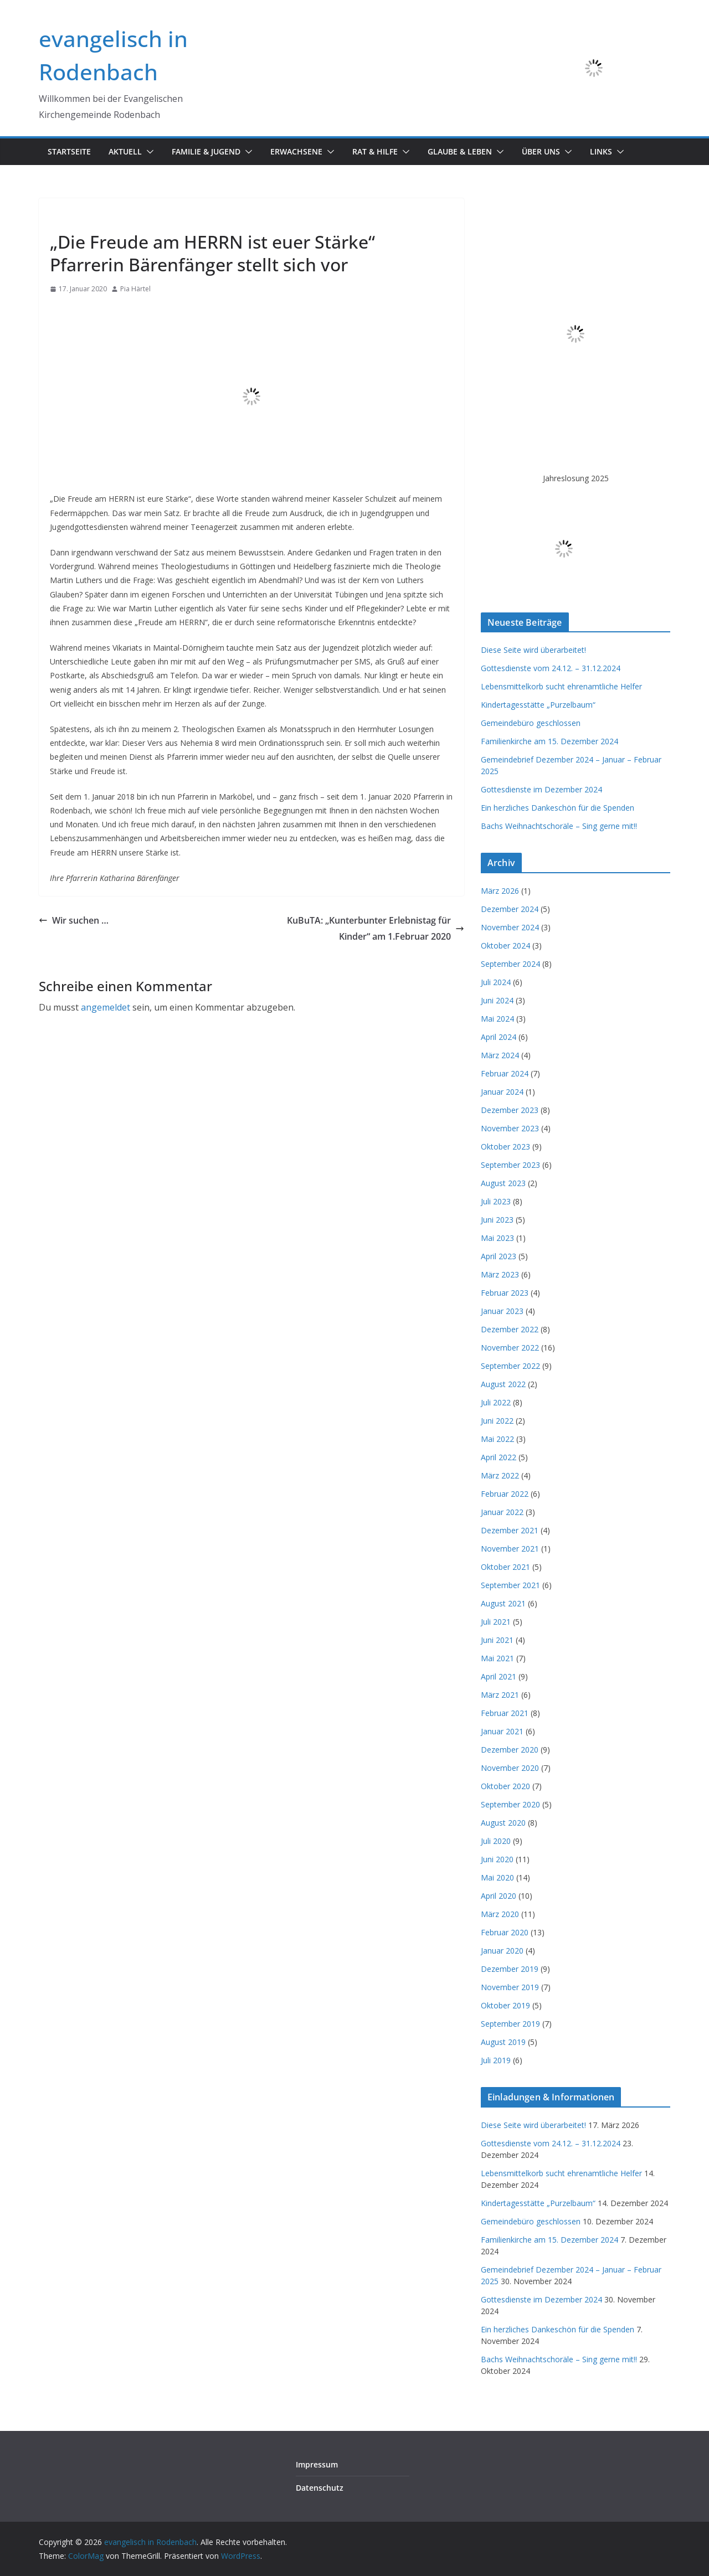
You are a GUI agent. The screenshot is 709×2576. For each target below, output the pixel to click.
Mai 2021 (497, 1658)
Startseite (69, 151)
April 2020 (498, 1895)
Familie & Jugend (206, 151)
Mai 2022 (497, 1439)
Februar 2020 (504, 1932)
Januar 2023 (502, 1311)
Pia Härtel (135, 288)
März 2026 (500, 890)
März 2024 (500, 1055)
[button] (148, 151)
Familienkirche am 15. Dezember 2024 (549, 741)
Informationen (78, 216)
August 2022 (503, 1384)
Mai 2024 (497, 1018)
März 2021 (500, 1694)
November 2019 (510, 1987)
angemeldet (105, 1007)
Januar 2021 (502, 1731)
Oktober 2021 (505, 1567)
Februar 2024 (504, 1073)
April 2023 (498, 1256)
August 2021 (503, 1603)
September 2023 (510, 1165)
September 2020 (510, 1804)
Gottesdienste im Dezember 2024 (541, 789)
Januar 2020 (502, 1950)
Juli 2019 (496, 2060)
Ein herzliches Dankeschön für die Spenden (557, 807)
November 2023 (510, 1128)
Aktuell (125, 151)
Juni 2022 (497, 1420)
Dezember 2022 (509, 1329)
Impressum (317, 2464)
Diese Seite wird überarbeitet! (533, 650)
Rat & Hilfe (375, 151)
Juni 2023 (497, 1219)
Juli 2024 (496, 982)
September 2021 (510, 1585)
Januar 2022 (502, 1512)
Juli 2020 (496, 1841)
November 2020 (510, 1768)
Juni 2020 (497, 1859)
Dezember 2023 (509, 1110)
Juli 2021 (496, 1621)
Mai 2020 (497, 1877)
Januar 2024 (502, 1091)
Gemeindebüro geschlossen (530, 723)
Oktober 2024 (505, 945)
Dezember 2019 (509, 1969)
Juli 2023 (496, 1201)
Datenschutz (319, 2487)
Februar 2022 (504, 1493)
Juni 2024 (497, 1000)
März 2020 (500, 1914)
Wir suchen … (74, 920)
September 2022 (510, 1366)
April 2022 (498, 1457)
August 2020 (503, 1822)
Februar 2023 (504, 1292)
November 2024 (510, 927)
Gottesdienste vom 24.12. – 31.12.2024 (550, 668)
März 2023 (500, 1274)
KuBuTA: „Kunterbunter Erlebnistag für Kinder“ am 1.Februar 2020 (375, 928)
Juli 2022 (496, 1402)
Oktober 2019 (505, 2005)
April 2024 (498, 1037)
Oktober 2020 (505, 1786)
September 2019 (510, 2023)
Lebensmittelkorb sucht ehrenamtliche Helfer (561, 686)
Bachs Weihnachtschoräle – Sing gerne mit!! (559, 826)
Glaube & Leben (460, 151)
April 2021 (498, 1676)
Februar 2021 (504, 1713)
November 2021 (510, 1548)
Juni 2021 (497, 1640)
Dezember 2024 (509, 909)
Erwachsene (296, 151)
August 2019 (503, 2042)
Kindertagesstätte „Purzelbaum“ (538, 704)
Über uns (541, 151)
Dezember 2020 (509, 1749)
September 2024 (510, 964)
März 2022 (500, 1475)
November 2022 (510, 1347)
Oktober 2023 (505, 1146)
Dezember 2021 (509, 1530)
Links (601, 151)
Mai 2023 (497, 1238)
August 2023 (503, 1183)
